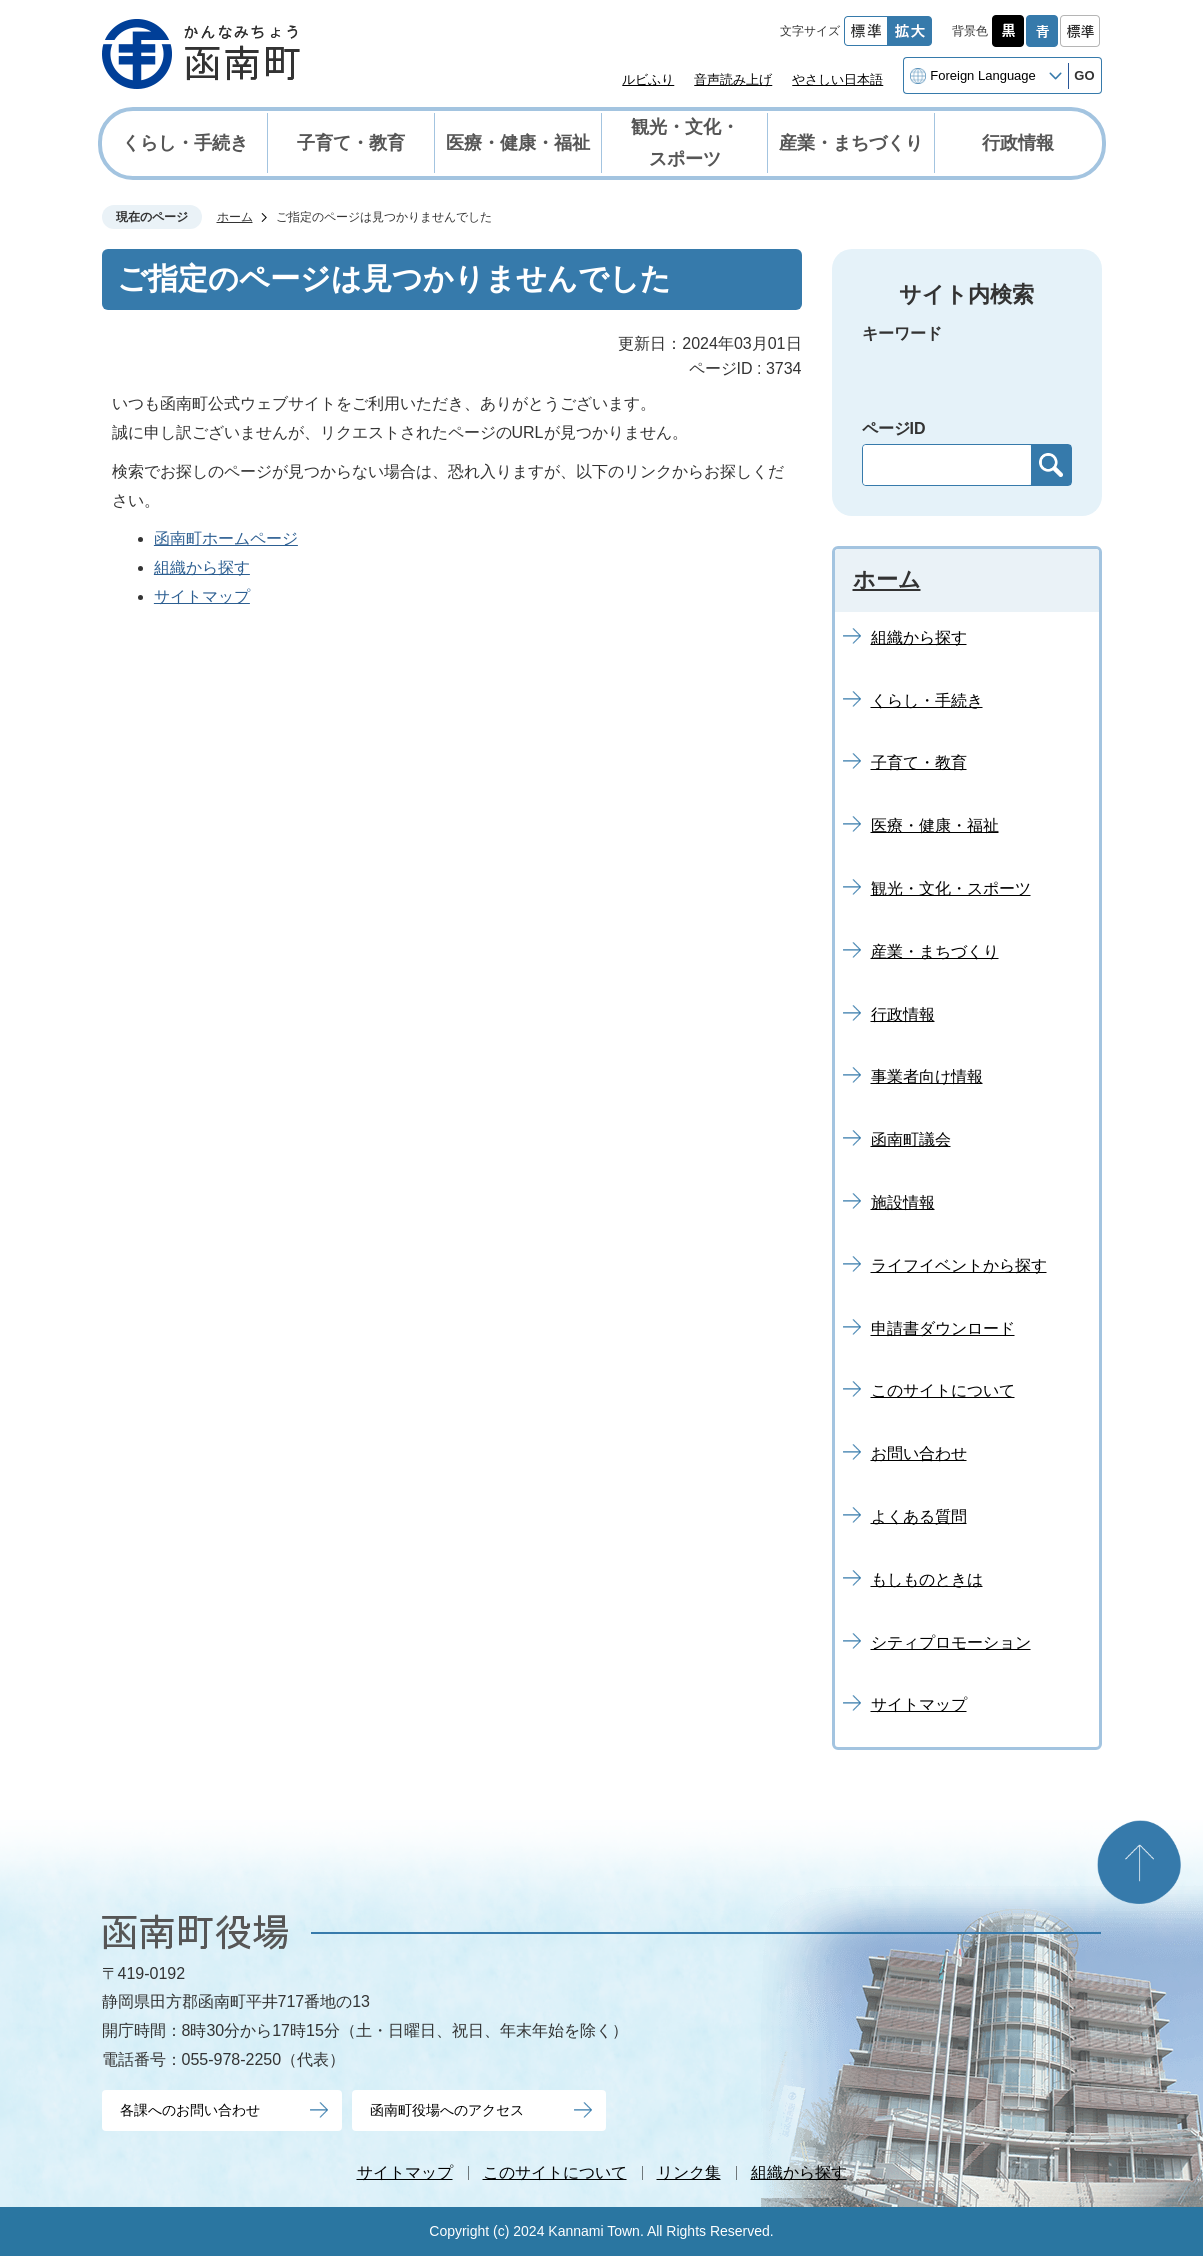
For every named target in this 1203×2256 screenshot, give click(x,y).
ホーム (235, 217)
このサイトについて (555, 2172)
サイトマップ (202, 596)
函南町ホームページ (226, 538)
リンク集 (689, 2172)
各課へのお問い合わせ (190, 2110)
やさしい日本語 (837, 79)
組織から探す (202, 567)
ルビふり (648, 79)
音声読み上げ (733, 79)
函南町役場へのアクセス (447, 2110)
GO (1084, 75)
